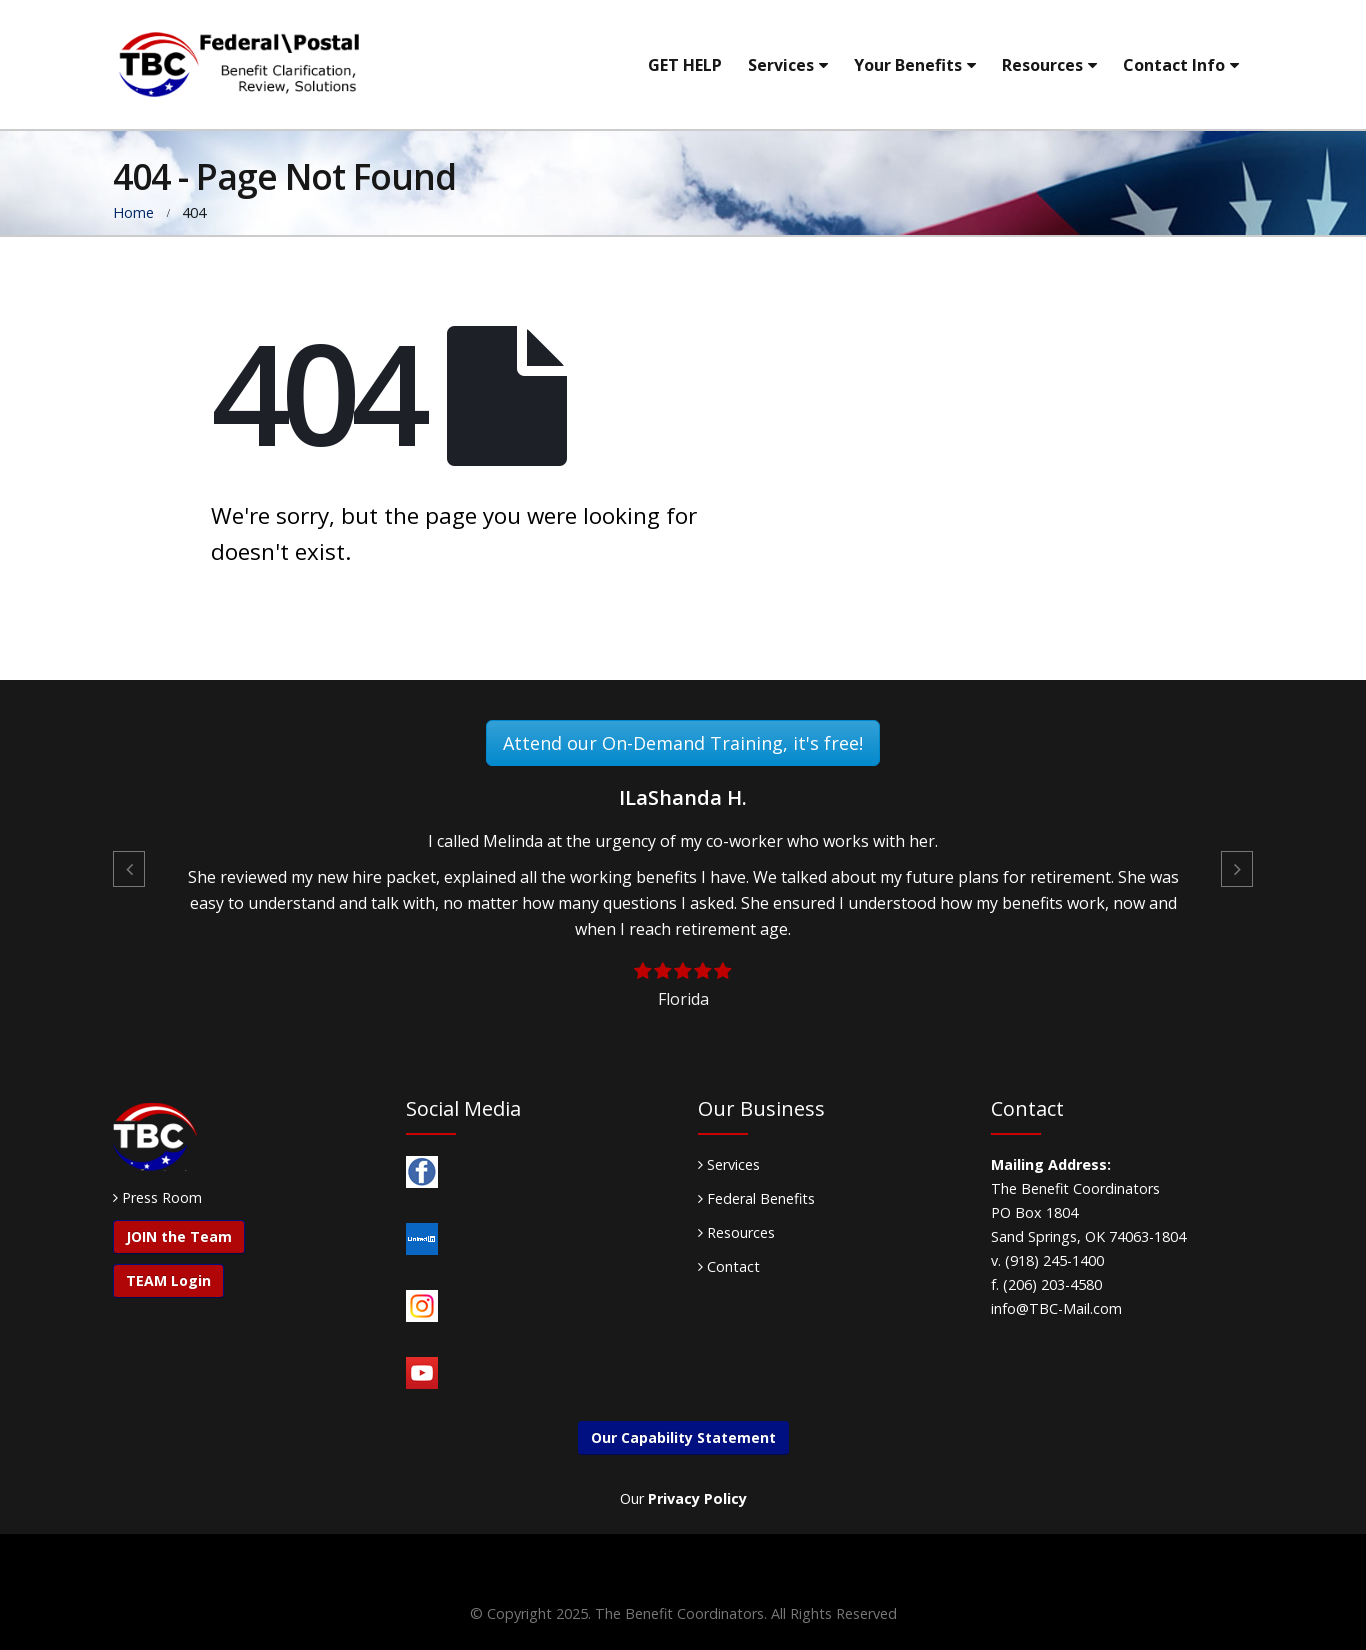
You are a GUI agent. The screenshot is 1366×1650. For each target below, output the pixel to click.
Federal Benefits (756, 1198)
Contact (729, 1266)
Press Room (162, 1197)
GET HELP (685, 65)
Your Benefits (908, 65)
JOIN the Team (179, 1236)
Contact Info (1174, 65)
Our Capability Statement (683, 1437)
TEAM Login (168, 1280)
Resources (1042, 65)
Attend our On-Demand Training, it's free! (683, 743)
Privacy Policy (697, 1498)
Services (781, 65)
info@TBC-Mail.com (1056, 1308)
